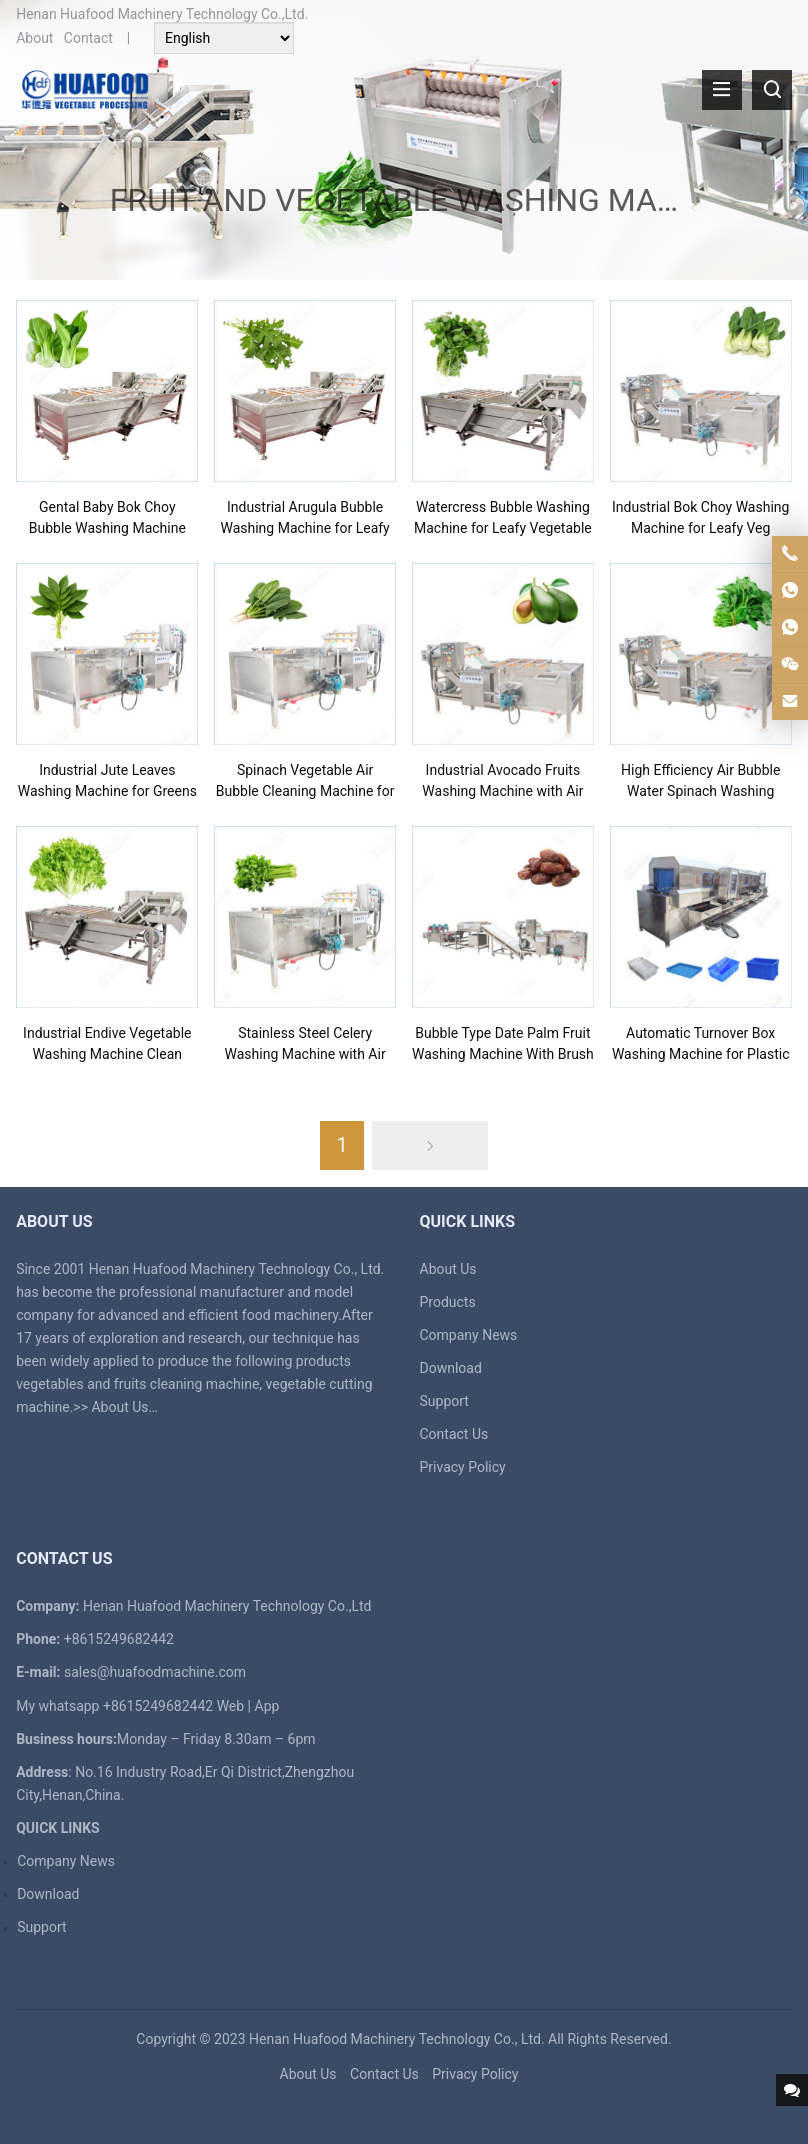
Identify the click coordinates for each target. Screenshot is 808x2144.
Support (444, 1401)
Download (451, 1368)
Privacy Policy (463, 1467)
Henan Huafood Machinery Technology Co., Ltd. (397, 2039)
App (267, 1706)
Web (231, 1706)
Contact (88, 38)
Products (448, 1302)
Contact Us (454, 1434)
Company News (469, 1335)
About (34, 38)
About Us (119, 1407)
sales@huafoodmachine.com (155, 1672)
